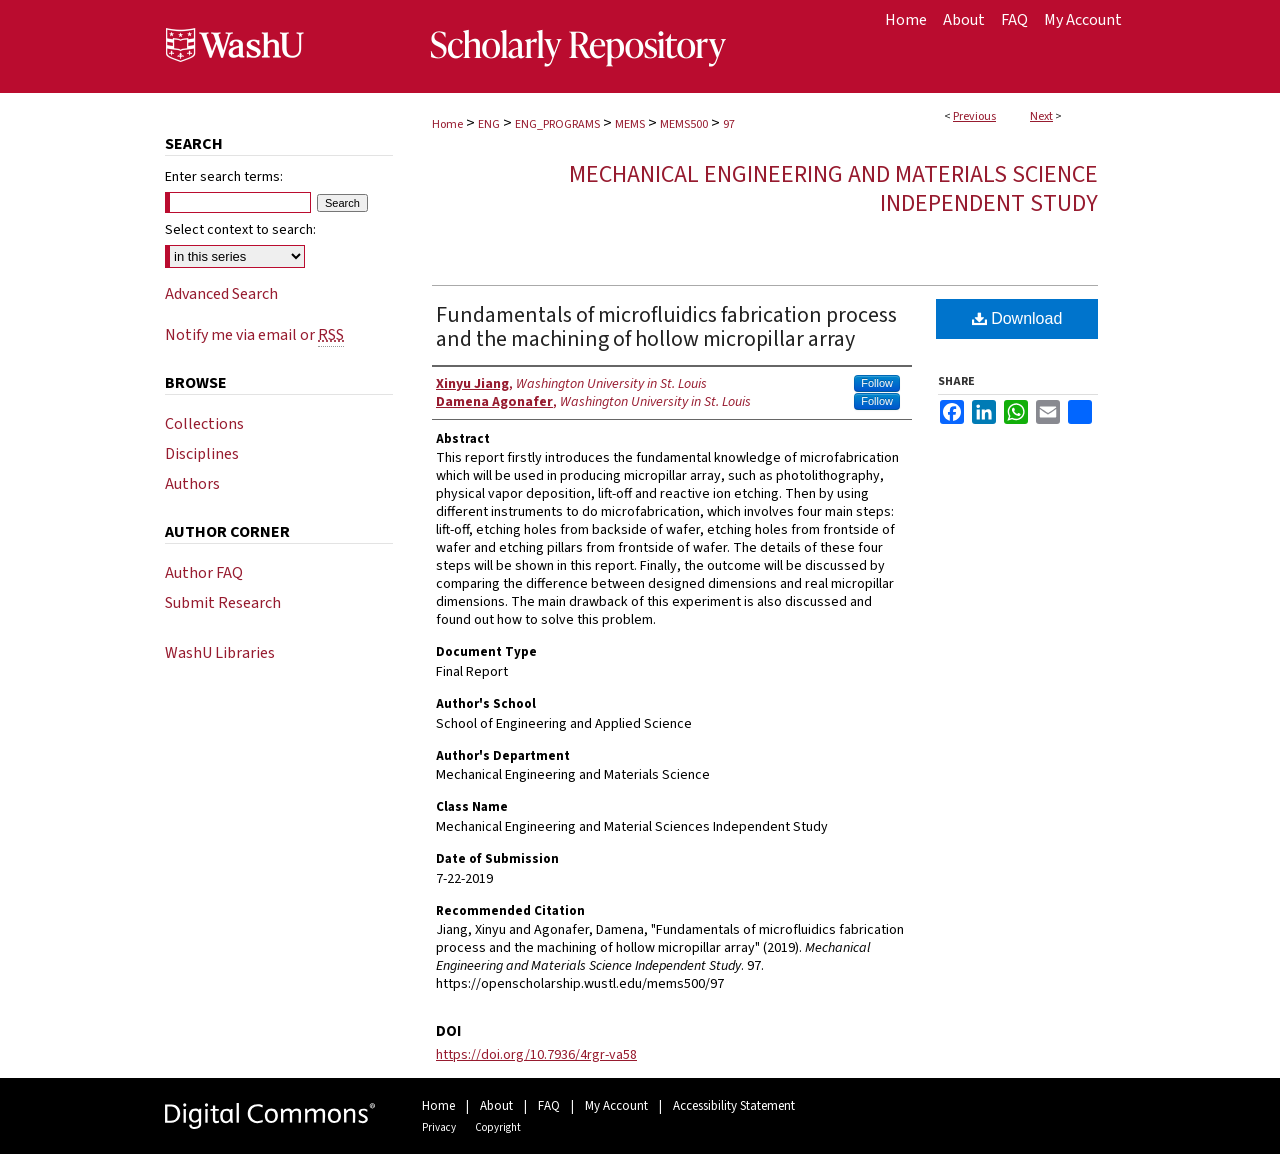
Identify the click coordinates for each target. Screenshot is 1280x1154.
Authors (192, 484)
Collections (204, 424)
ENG (489, 124)
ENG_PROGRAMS (557, 124)
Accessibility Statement (734, 1106)
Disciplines (202, 454)
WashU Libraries (220, 653)
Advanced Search (221, 294)
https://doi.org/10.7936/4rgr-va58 (536, 1055)
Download (1017, 318)
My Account (616, 1106)
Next (1041, 116)
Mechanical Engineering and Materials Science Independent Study (833, 189)
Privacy (439, 1127)
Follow (877, 383)
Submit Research (223, 603)
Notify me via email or (254, 335)
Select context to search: (240, 230)
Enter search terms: (224, 177)
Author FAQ (204, 573)
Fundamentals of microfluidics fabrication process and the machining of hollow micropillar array (666, 327)
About (496, 1106)
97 (729, 124)
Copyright (498, 1127)
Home (447, 124)
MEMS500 (684, 124)
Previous (974, 116)
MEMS (630, 124)
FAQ (549, 1106)
